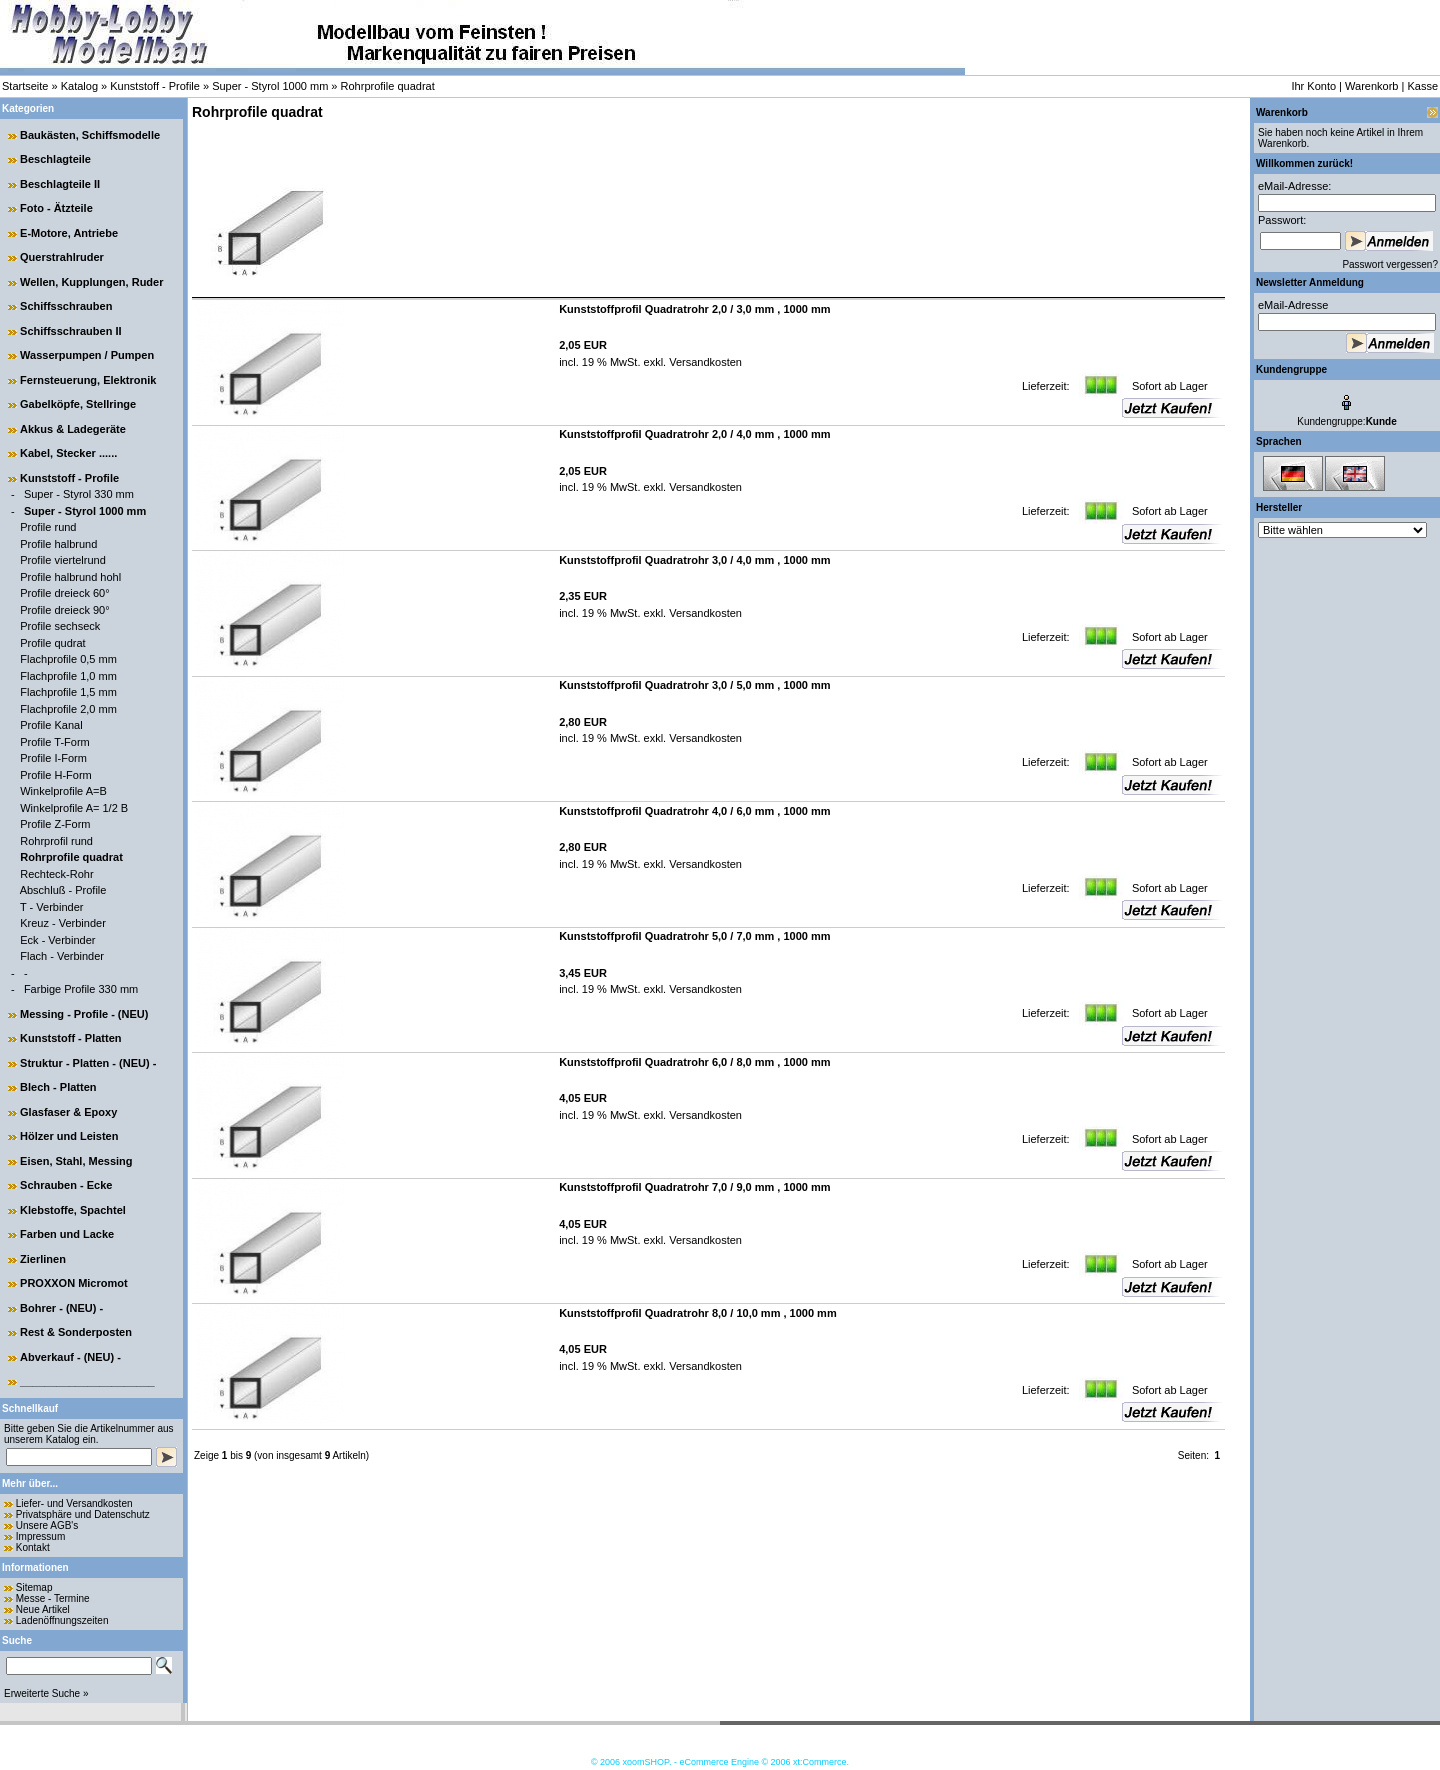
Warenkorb (1371, 86)
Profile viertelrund (63, 560)
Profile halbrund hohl (70, 577)
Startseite (25, 86)
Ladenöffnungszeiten (62, 1620)
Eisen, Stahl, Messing (76, 1161)
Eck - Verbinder (57, 940)
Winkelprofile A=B (63, 791)
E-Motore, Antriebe (69, 233)
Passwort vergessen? (1390, 264)
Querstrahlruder (62, 257)
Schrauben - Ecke (66, 1185)
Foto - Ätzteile (56, 208)
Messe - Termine (53, 1598)
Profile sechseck (60, 626)
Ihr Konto (1313, 86)
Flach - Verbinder (62, 956)
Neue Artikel (43, 1609)
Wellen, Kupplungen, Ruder (91, 282)
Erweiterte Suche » (46, 1693)
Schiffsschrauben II (70, 331)
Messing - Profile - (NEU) (84, 1014)
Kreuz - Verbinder (63, 923)
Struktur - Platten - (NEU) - (88, 1063)
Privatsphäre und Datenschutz (83, 1514)
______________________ (87, 1381)
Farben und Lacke (67, 1234)
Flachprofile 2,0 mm (68, 709)
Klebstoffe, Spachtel (73, 1210)
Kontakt (33, 1547)
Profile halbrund (58, 544)
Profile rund (48, 527)
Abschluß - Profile (63, 890)
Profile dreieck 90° (64, 610)
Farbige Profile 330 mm (81, 989)
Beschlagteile (55, 159)
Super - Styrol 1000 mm (270, 86)
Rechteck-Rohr (56, 874)
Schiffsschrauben (66, 306)
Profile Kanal (51, 725)
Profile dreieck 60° (64, 593)
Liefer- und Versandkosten (74, 1503)
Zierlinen (43, 1259)
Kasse (1422, 86)
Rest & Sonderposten (76, 1332)
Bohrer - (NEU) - (61, 1308)
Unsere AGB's (47, 1525)
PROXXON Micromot (74, 1283)
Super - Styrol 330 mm (79, 494)
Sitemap (34, 1587)
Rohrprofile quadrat (388, 86)
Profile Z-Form (55, 824)
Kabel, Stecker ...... (68, 453)
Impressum (40, 1536)
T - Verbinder (51, 907)
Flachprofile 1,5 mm (68, 692)
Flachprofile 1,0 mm (68, 676)
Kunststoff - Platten (70, 1038)
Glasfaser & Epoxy (68, 1112)
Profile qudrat (52, 643)
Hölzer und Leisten (69, 1136)
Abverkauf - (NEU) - (70, 1357)
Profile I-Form (53, 758)
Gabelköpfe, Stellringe (78, 404)
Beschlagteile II (60, 184)
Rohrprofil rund (56, 841)
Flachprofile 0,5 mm (68, 659)
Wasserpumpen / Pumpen (87, 355)
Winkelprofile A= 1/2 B (74, 808)
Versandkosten (704, 362)
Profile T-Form (54, 742)
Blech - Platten (58, 1087)
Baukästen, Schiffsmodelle (90, 135)
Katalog (79, 86)
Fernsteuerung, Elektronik (88, 380)
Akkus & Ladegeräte (73, 429)
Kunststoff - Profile (155, 86)
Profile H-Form (56, 775)
